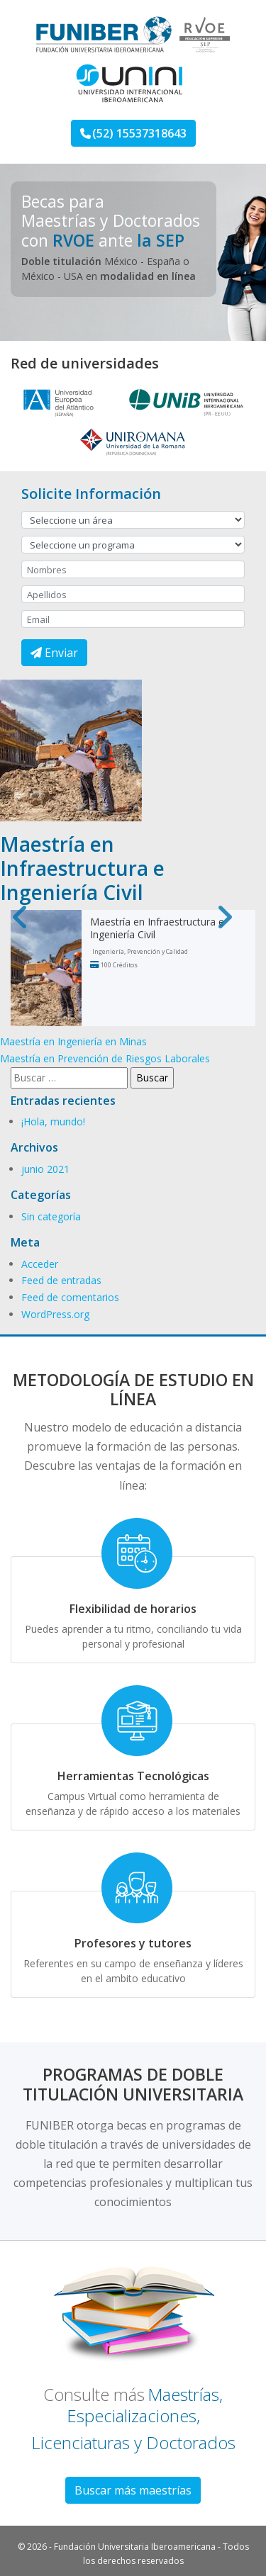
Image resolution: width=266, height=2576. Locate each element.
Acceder (39, 1264)
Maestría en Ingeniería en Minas (73, 1041)
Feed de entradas (61, 1280)
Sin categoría (51, 1216)
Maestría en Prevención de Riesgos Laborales (105, 1058)
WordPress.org (55, 1314)
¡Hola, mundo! (53, 1121)
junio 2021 (45, 1169)
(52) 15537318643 (133, 133)
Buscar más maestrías (133, 2490)
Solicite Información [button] (91, 493)
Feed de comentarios (70, 1297)
